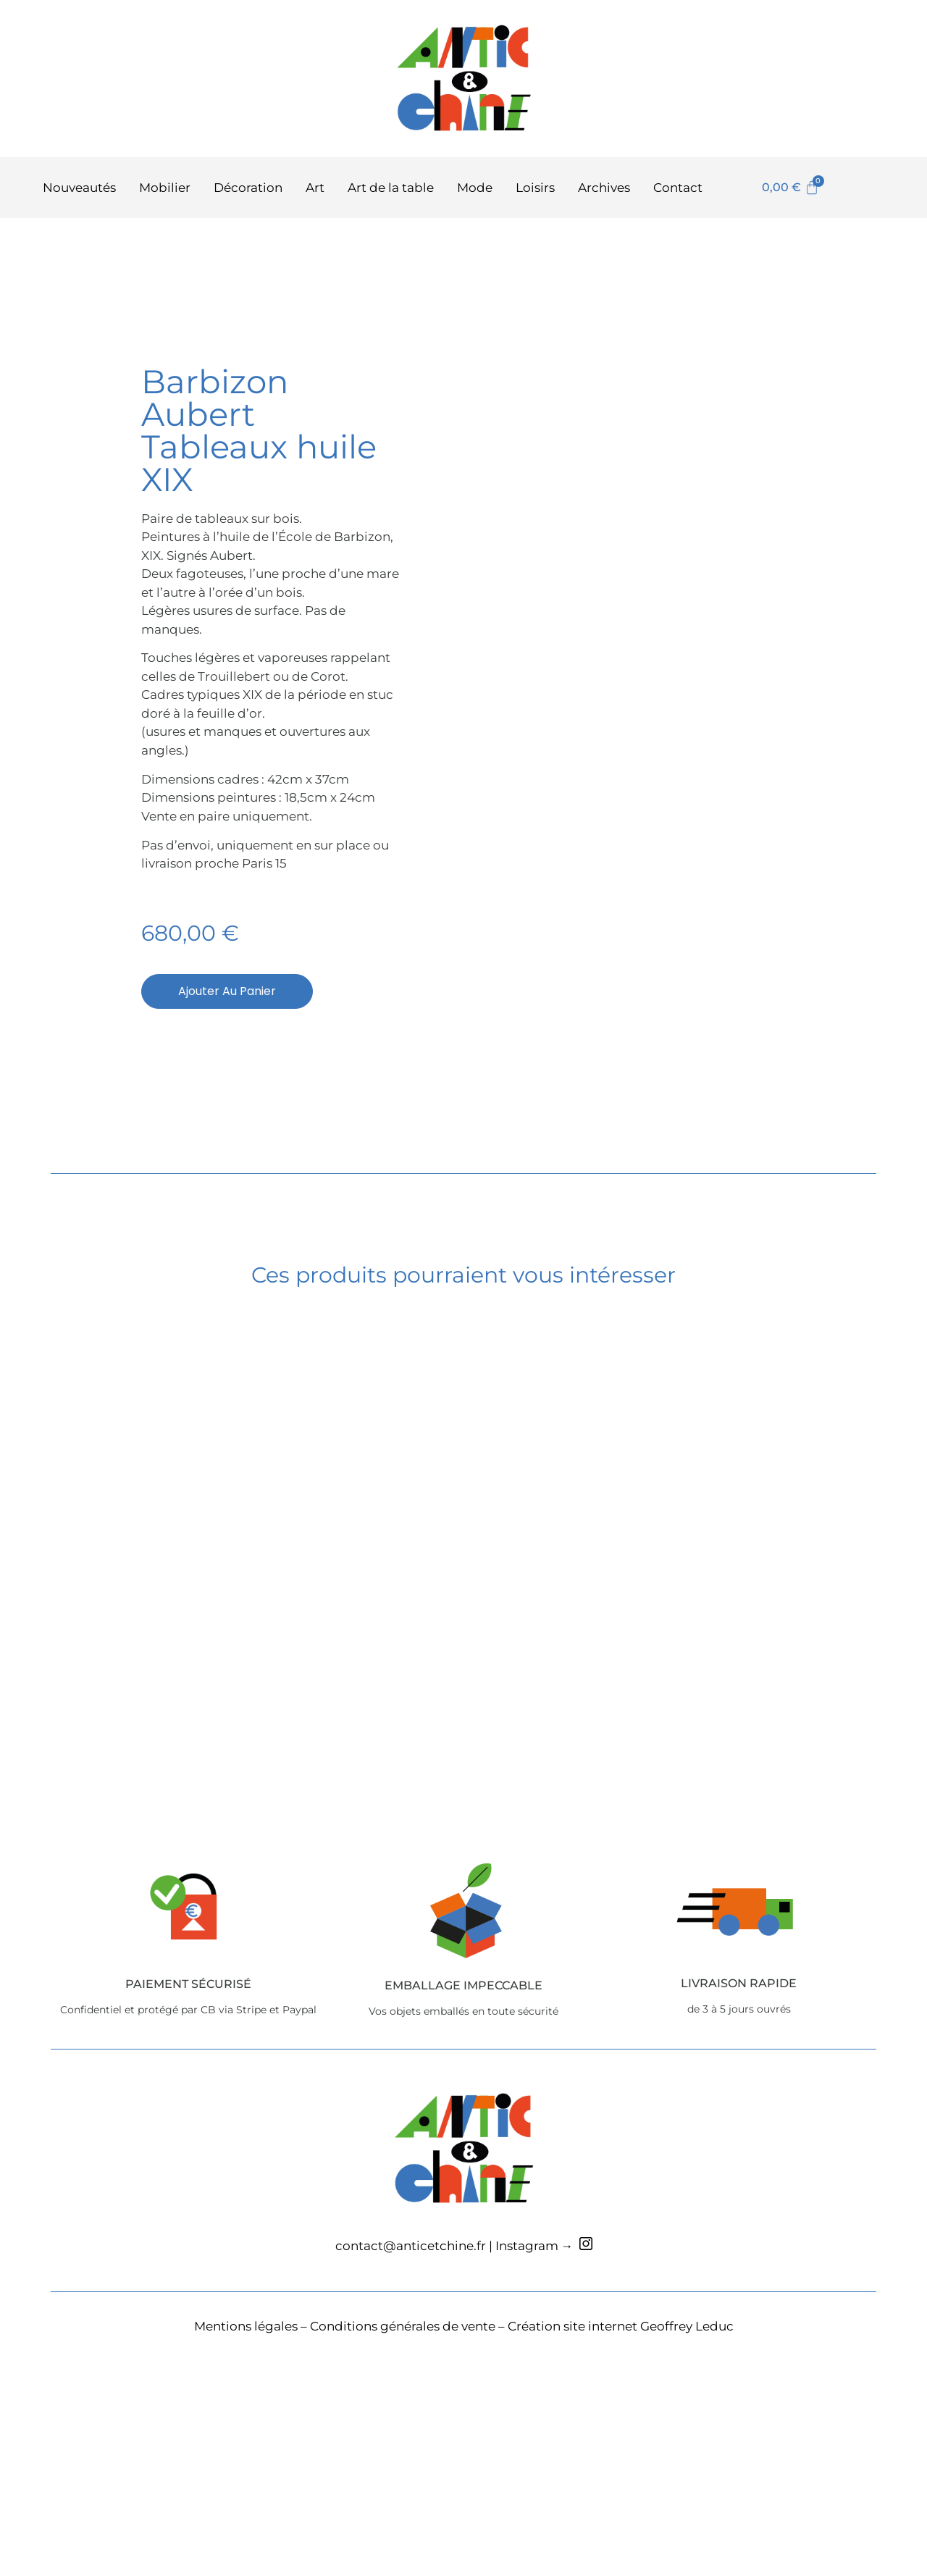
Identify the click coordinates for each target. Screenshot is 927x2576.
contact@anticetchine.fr (410, 2469)
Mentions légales (246, 2548)
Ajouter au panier (227, 1102)
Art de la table (391, 187)
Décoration (248, 187)
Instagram (526, 2469)
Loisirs (535, 187)
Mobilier (164, 187)
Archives (604, 187)
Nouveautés (79, 187)
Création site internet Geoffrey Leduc (621, 2548)
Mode (474, 187)
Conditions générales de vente (402, 2548)
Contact (677, 187)
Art (315, 187)
